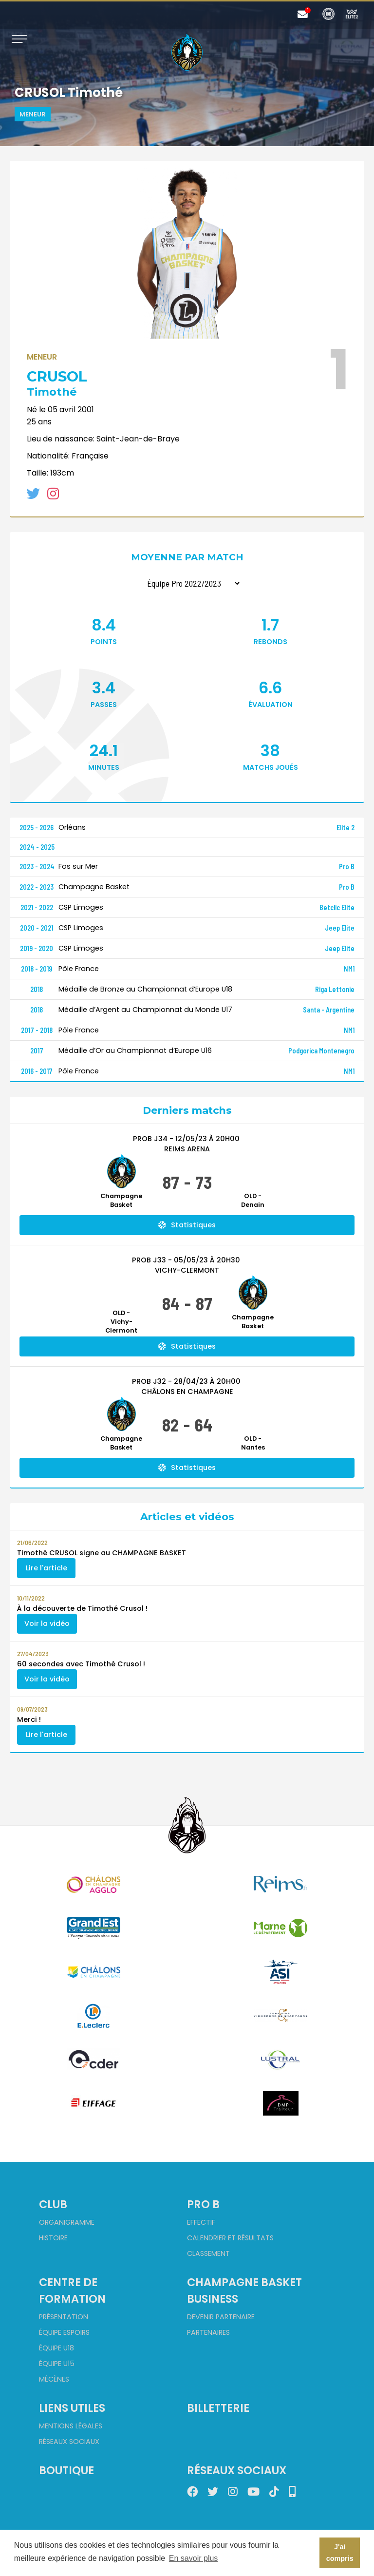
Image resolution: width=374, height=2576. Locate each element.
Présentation (63, 2317)
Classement (208, 2253)
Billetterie (218, 2408)
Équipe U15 (57, 2363)
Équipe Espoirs (64, 2332)
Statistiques (187, 1225)
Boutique (66, 2470)
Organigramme (66, 2222)
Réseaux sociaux (69, 2441)
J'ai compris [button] (340, 2552)
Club (53, 2204)
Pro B (203, 2204)
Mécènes (54, 2379)
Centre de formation (72, 2290)
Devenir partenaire (221, 2317)
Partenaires (208, 2332)
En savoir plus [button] (193, 2558)
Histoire (53, 2238)
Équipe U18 (56, 2348)
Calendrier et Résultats (230, 2238)
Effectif (201, 2222)
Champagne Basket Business (244, 2290)
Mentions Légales (70, 2426)
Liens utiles (72, 2408)
